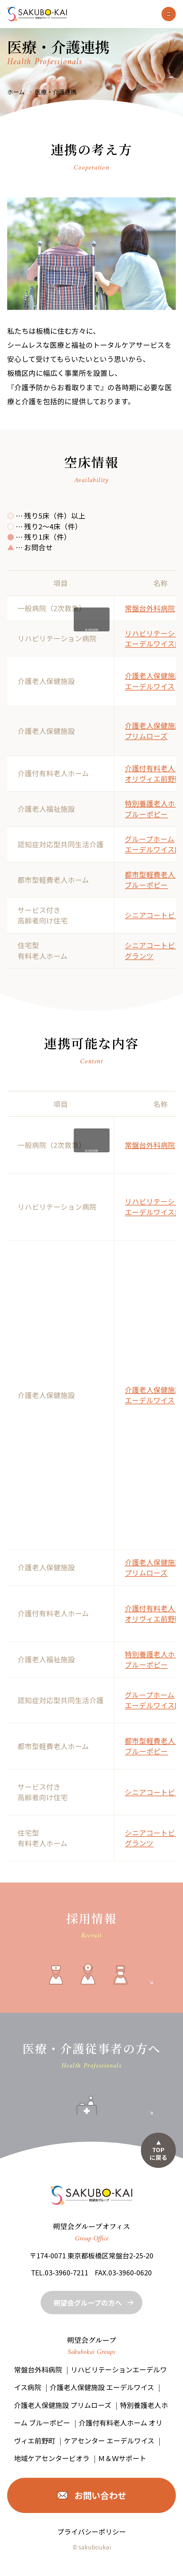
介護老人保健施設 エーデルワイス (153, 680)
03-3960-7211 (66, 2272)
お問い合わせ (100, 2495)
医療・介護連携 (56, 91)
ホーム (16, 91)
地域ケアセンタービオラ (52, 2458)
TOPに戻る (158, 2153)
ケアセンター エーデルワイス (109, 2440)
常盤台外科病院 (150, 608)
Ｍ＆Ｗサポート (122, 2458)
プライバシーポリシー (91, 2531)
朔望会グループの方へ (87, 2302)
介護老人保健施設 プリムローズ (153, 730)
